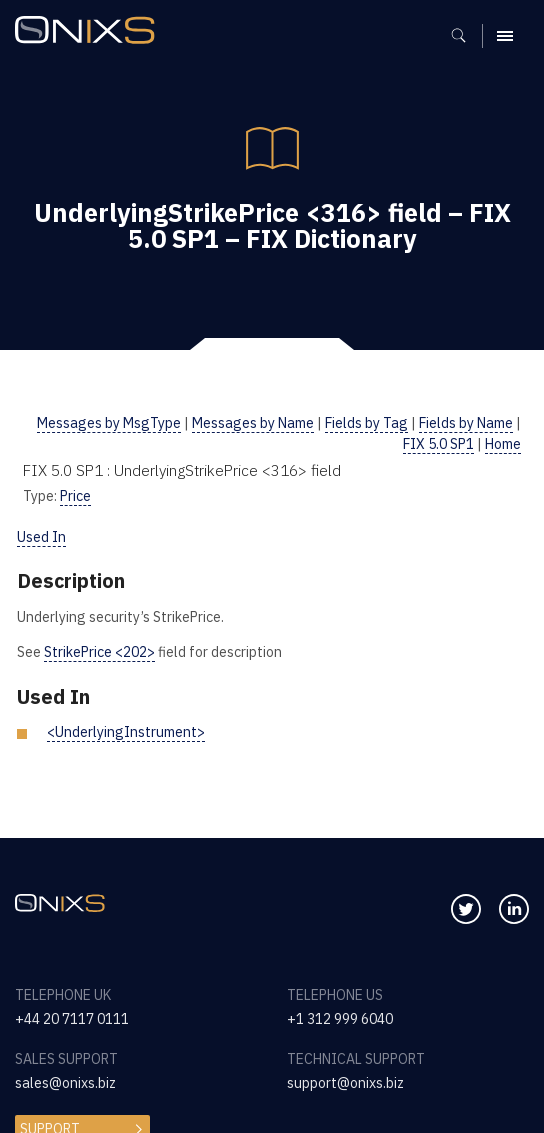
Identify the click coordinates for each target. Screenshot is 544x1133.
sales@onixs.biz (65, 1083)
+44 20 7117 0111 (72, 1019)
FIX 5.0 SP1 (438, 444)
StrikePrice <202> (99, 652)
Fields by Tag (366, 423)
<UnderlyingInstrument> (126, 732)
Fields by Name (466, 423)
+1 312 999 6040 (340, 1019)
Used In (41, 537)
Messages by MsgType (109, 423)
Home (503, 444)
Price (75, 496)
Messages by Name (253, 423)
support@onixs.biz (345, 1083)
